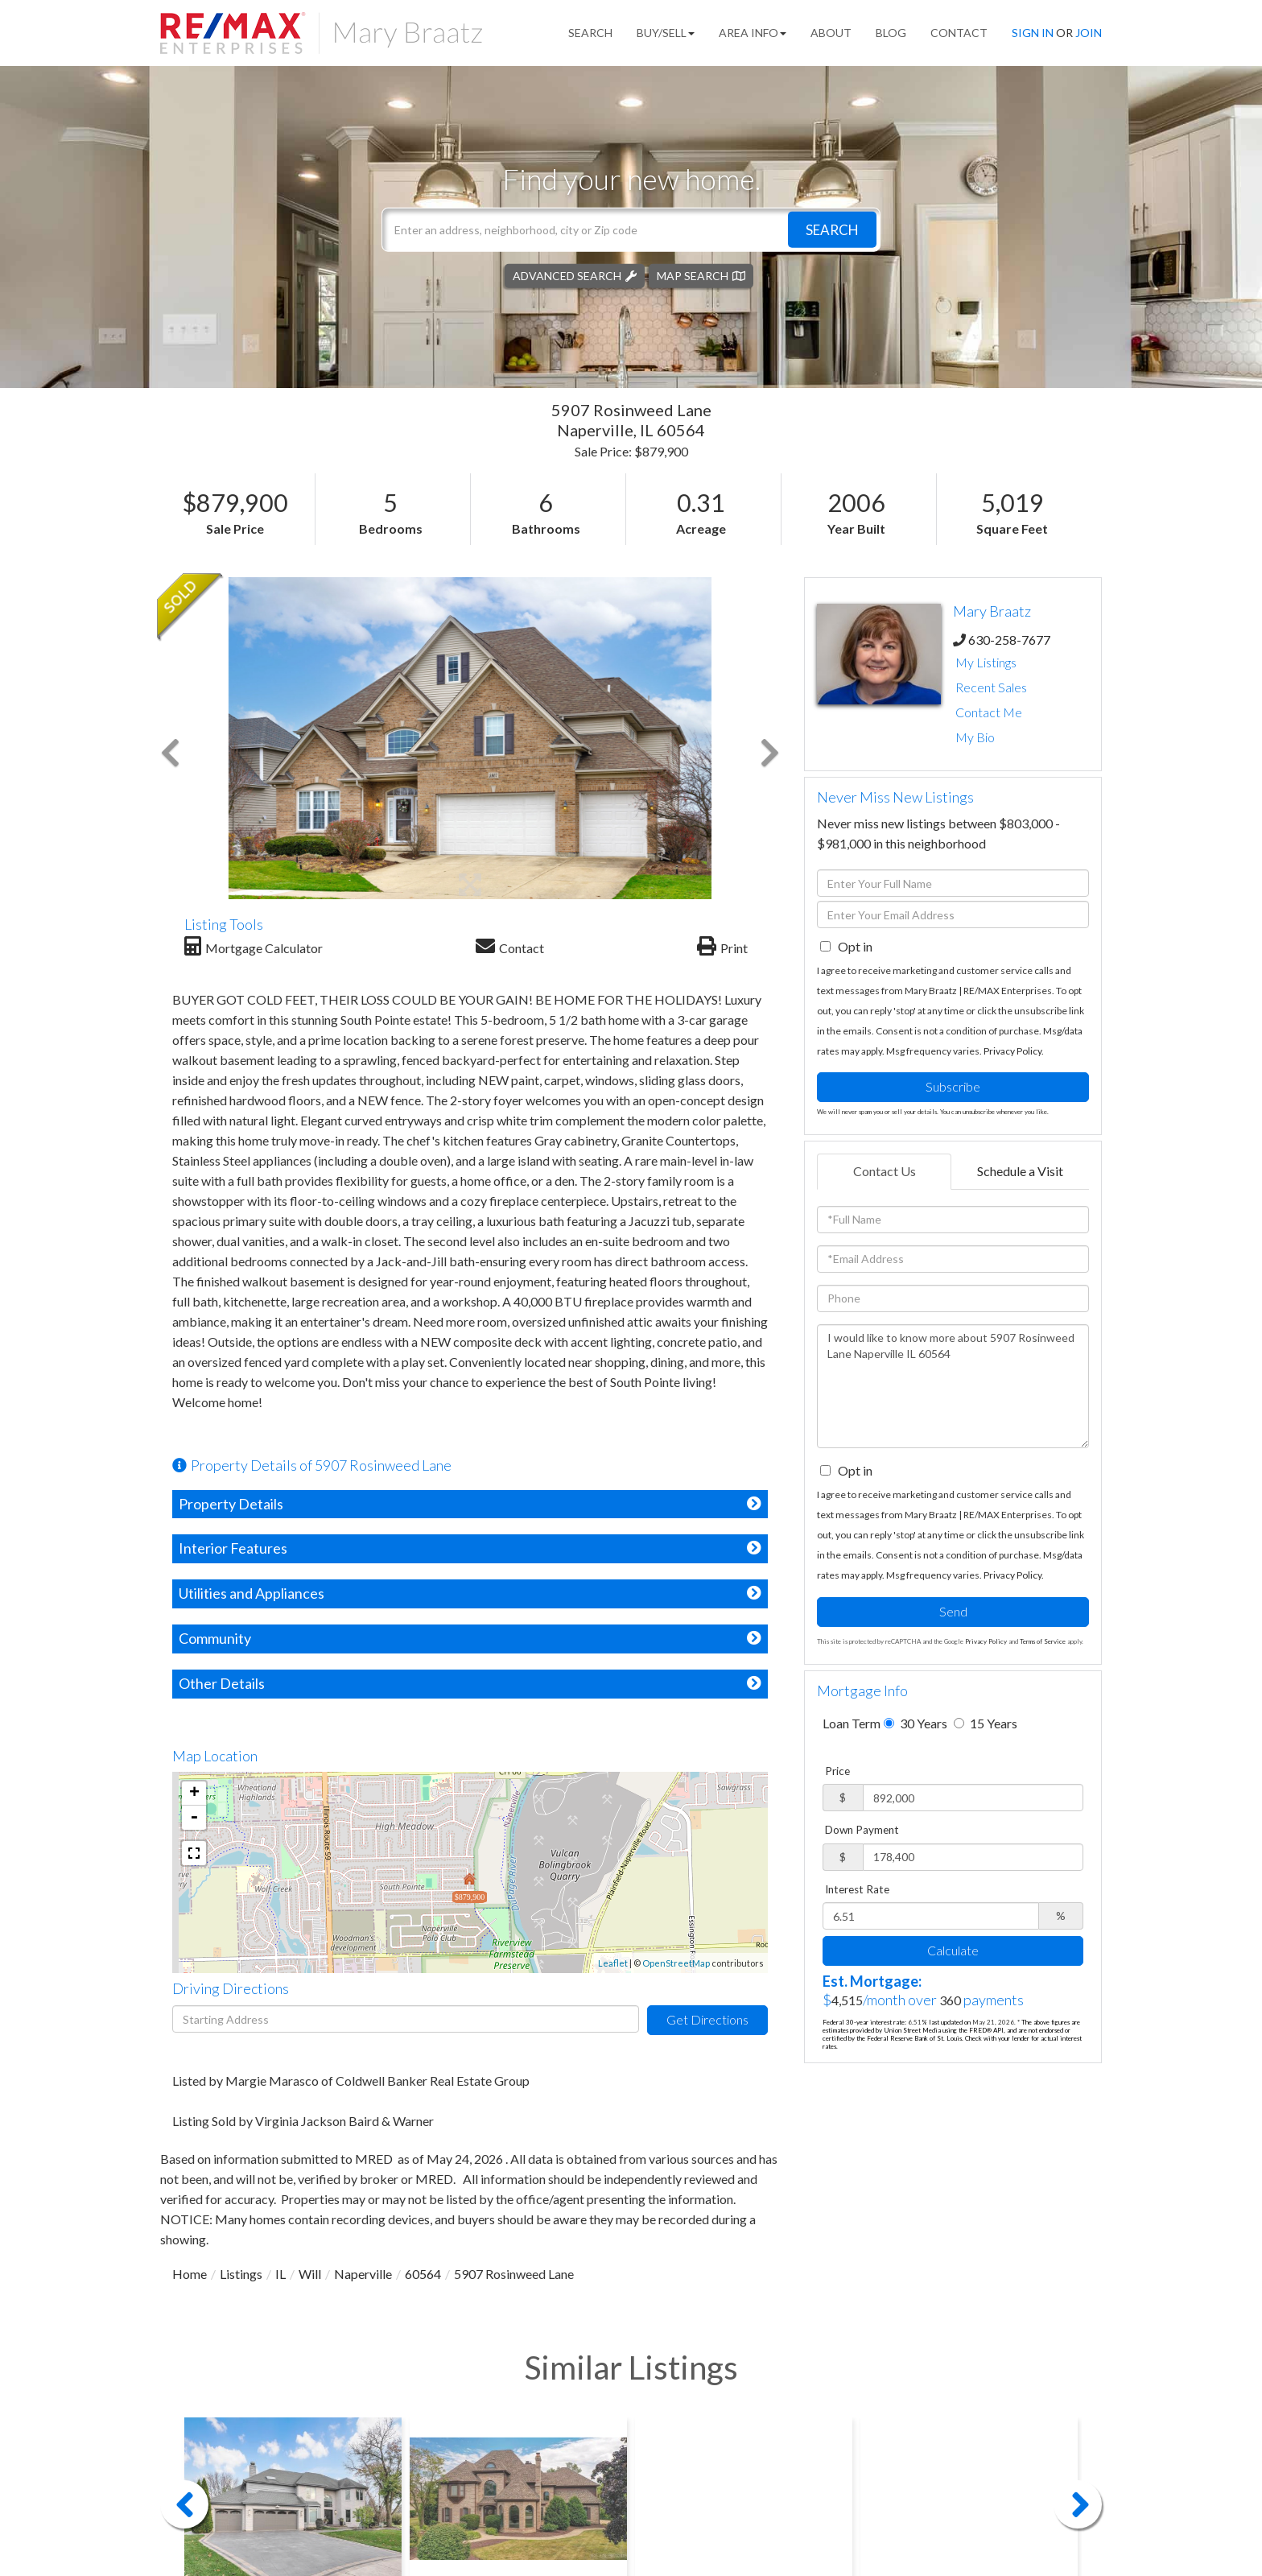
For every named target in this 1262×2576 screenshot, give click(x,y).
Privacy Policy (1012, 1051)
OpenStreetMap (676, 1963)
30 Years (915, 1723)
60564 (423, 2273)
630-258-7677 (1009, 639)
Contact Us (884, 1171)
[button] (832, 229)
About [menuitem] (831, 32)
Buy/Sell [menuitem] (666, 32)
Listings (241, 2273)
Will (310, 2273)
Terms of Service (1043, 1641)
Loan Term (852, 1723)
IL (280, 2273)
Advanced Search (567, 275)
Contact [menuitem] (959, 32)
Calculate (953, 1950)
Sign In (1033, 32)
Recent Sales (991, 687)
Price (837, 1771)
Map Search (692, 275)
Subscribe (953, 1086)
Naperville (363, 2273)
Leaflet (613, 1963)
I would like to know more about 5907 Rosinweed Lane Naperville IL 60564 (953, 1386)
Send (953, 1611)
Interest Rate (857, 1889)
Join (1088, 32)
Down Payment (862, 1829)
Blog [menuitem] (891, 32)
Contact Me (988, 712)
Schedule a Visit (1020, 1171)
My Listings (986, 662)
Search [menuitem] (590, 32)
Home (189, 2273)
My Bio (975, 737)
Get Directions (707, 2019)
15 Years (985, 1723)
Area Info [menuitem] (752, 32)
